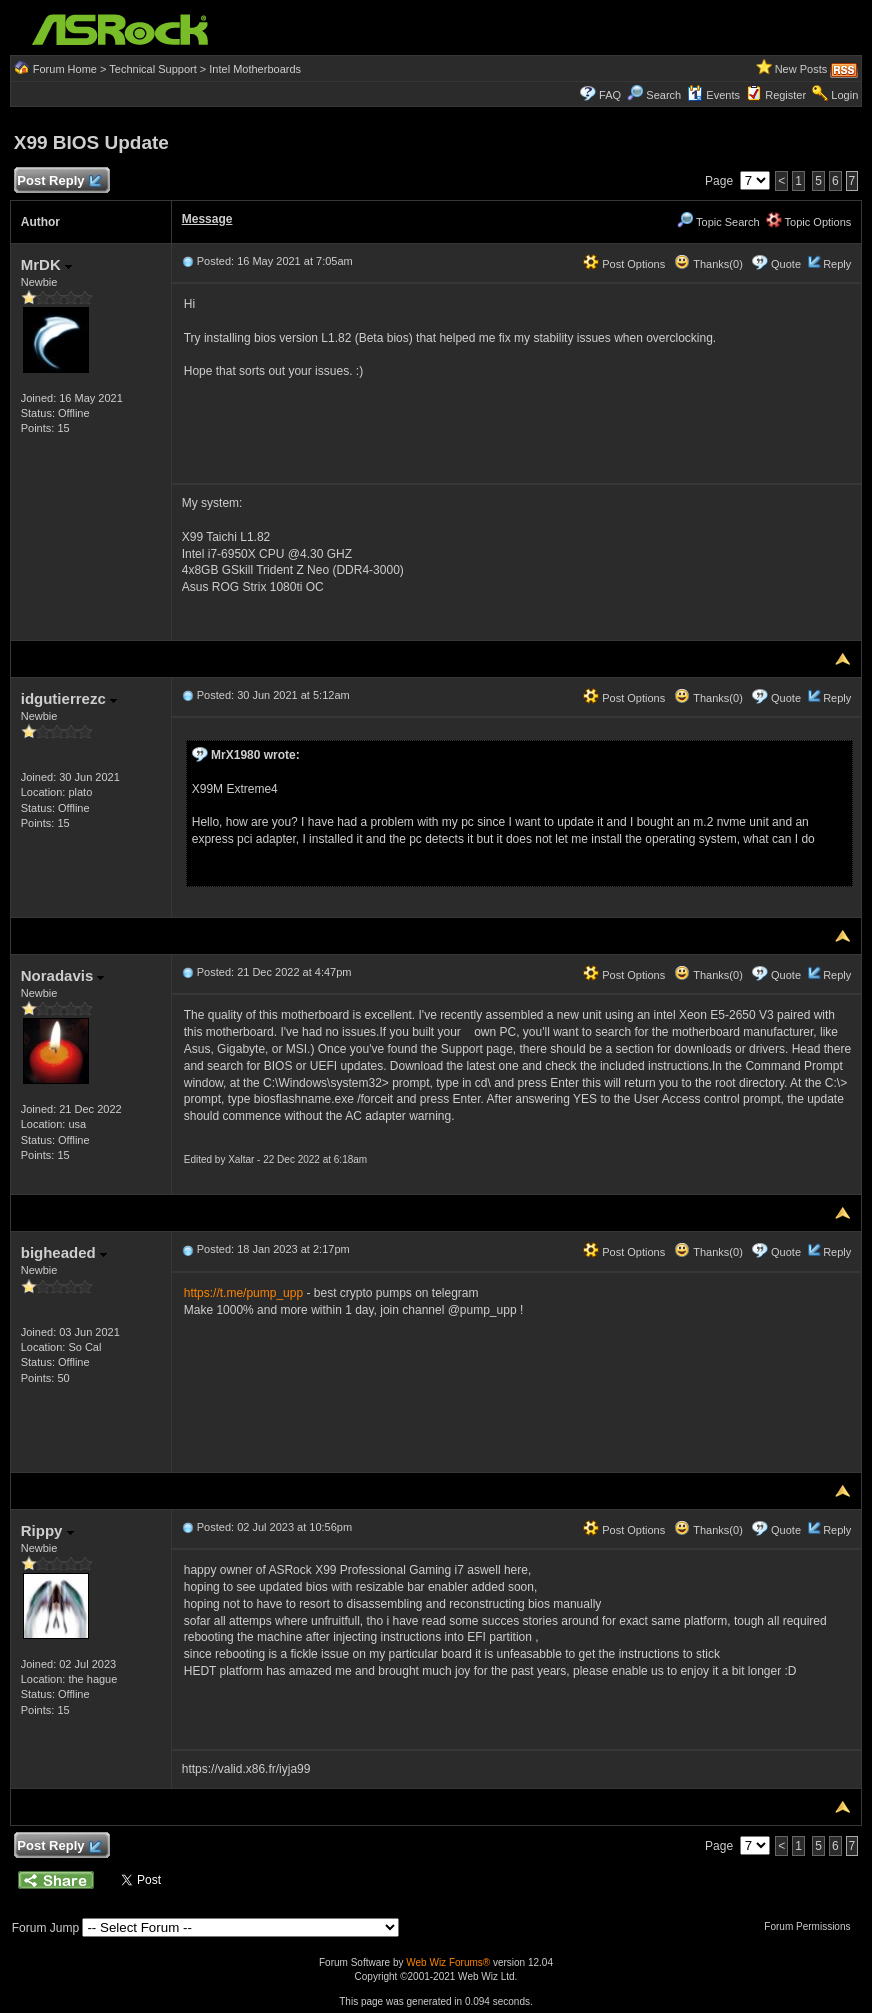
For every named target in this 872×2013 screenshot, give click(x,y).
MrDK (46, 264)
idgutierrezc (69, 698)
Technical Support (152, 69)
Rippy (47, 1530)
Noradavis (63, 975)
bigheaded (64, 1252)
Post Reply (59, 181)
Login (844, 95)
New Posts (801, 69)
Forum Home (65, 69)
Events (713, 95)
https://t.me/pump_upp (243, 1293)
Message (207, 219)
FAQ (610, 95)
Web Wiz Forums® (448, 1962)
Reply (837, 264)
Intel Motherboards (255, 69)
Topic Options (809, 222)
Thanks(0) (708, 264)
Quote (786, 264)
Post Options (624, 264)
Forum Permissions (812, 1926)
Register (785, 95)
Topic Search (718, 222)
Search (663, 95)
